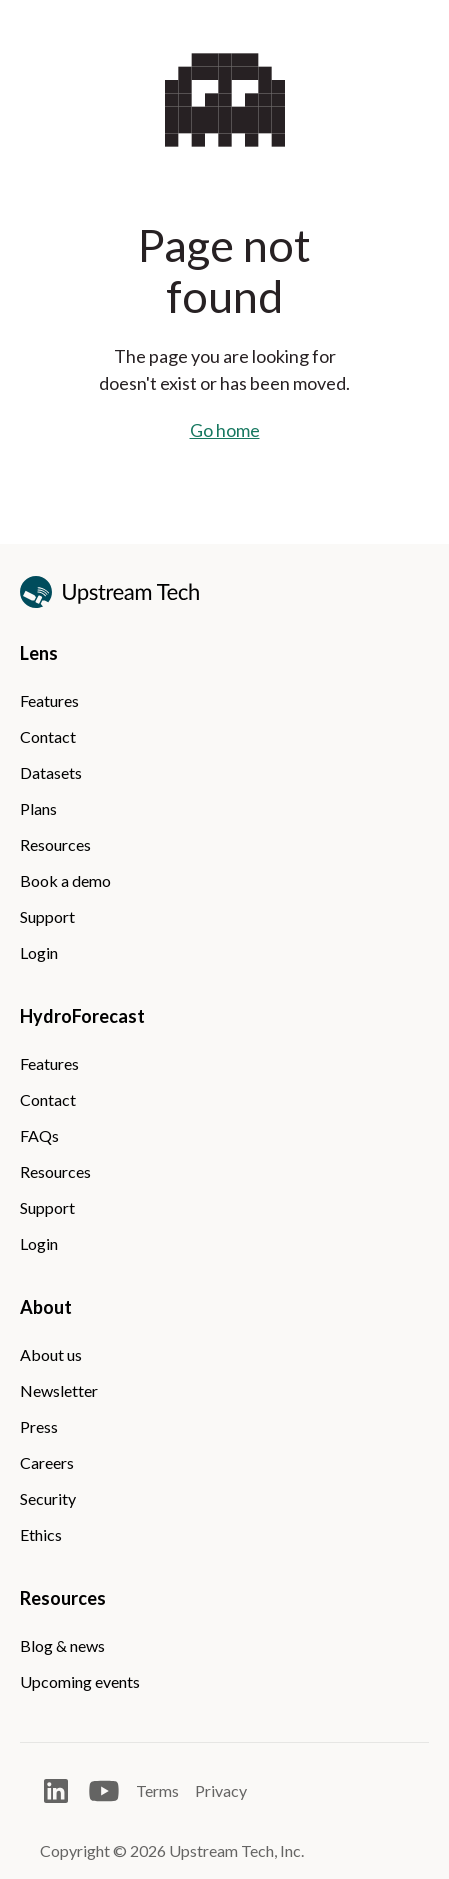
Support (47, 916)
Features (49, 700)
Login (39, 952)
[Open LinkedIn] (56, 1791)
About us (51, 1354)
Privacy (221, 1790)
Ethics (41, 1534)
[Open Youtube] (104, 1791)
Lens (39, 653)
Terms (157, 1790)
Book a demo (65, 880)
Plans (38, 808)
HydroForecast (82, 1016)
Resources (55, 844)
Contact (48, 736)
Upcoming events (80, 1681)
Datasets (51, 772)
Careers (47, 1462)
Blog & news (62, 1645)
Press (39, 1426)
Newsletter (59, 1390)
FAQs (39, 1135)
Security (48, 1498)
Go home (225, 430)
